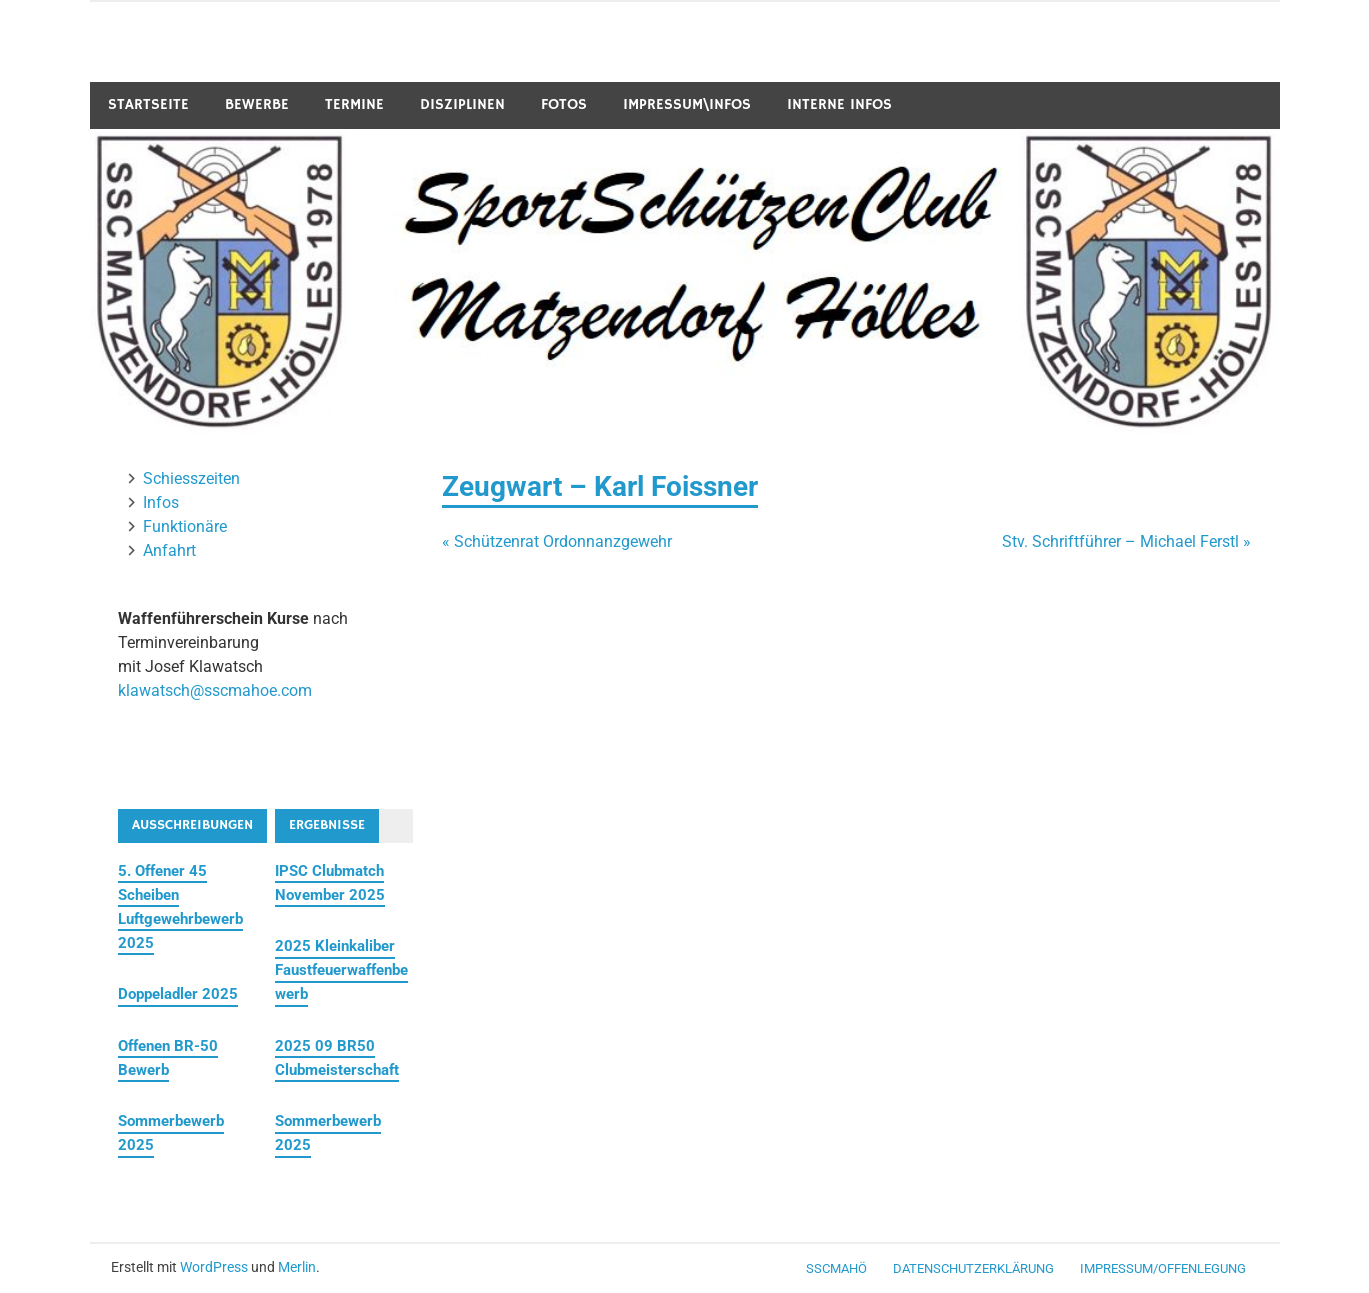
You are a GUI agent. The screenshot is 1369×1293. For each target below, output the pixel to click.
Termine (354, 104)
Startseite (148, 104)
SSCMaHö (836, 1268)
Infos (161, 502)
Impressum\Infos (687, 104)
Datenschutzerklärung (973, 1268)
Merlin (297, 1267)
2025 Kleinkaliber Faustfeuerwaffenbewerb (341, 970)
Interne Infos (839, 104)
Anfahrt (169, 550)
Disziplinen (462, 104)
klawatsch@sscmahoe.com (215, 690)
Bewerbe (257, 104)
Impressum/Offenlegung (1163, 1268)
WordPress (214, 1267)
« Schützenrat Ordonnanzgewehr (557, 541)
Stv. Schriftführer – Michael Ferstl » (1126, 541)
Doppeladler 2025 (178, 994)
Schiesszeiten (191, 478)
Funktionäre (185, 526)
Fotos (564, 104)
